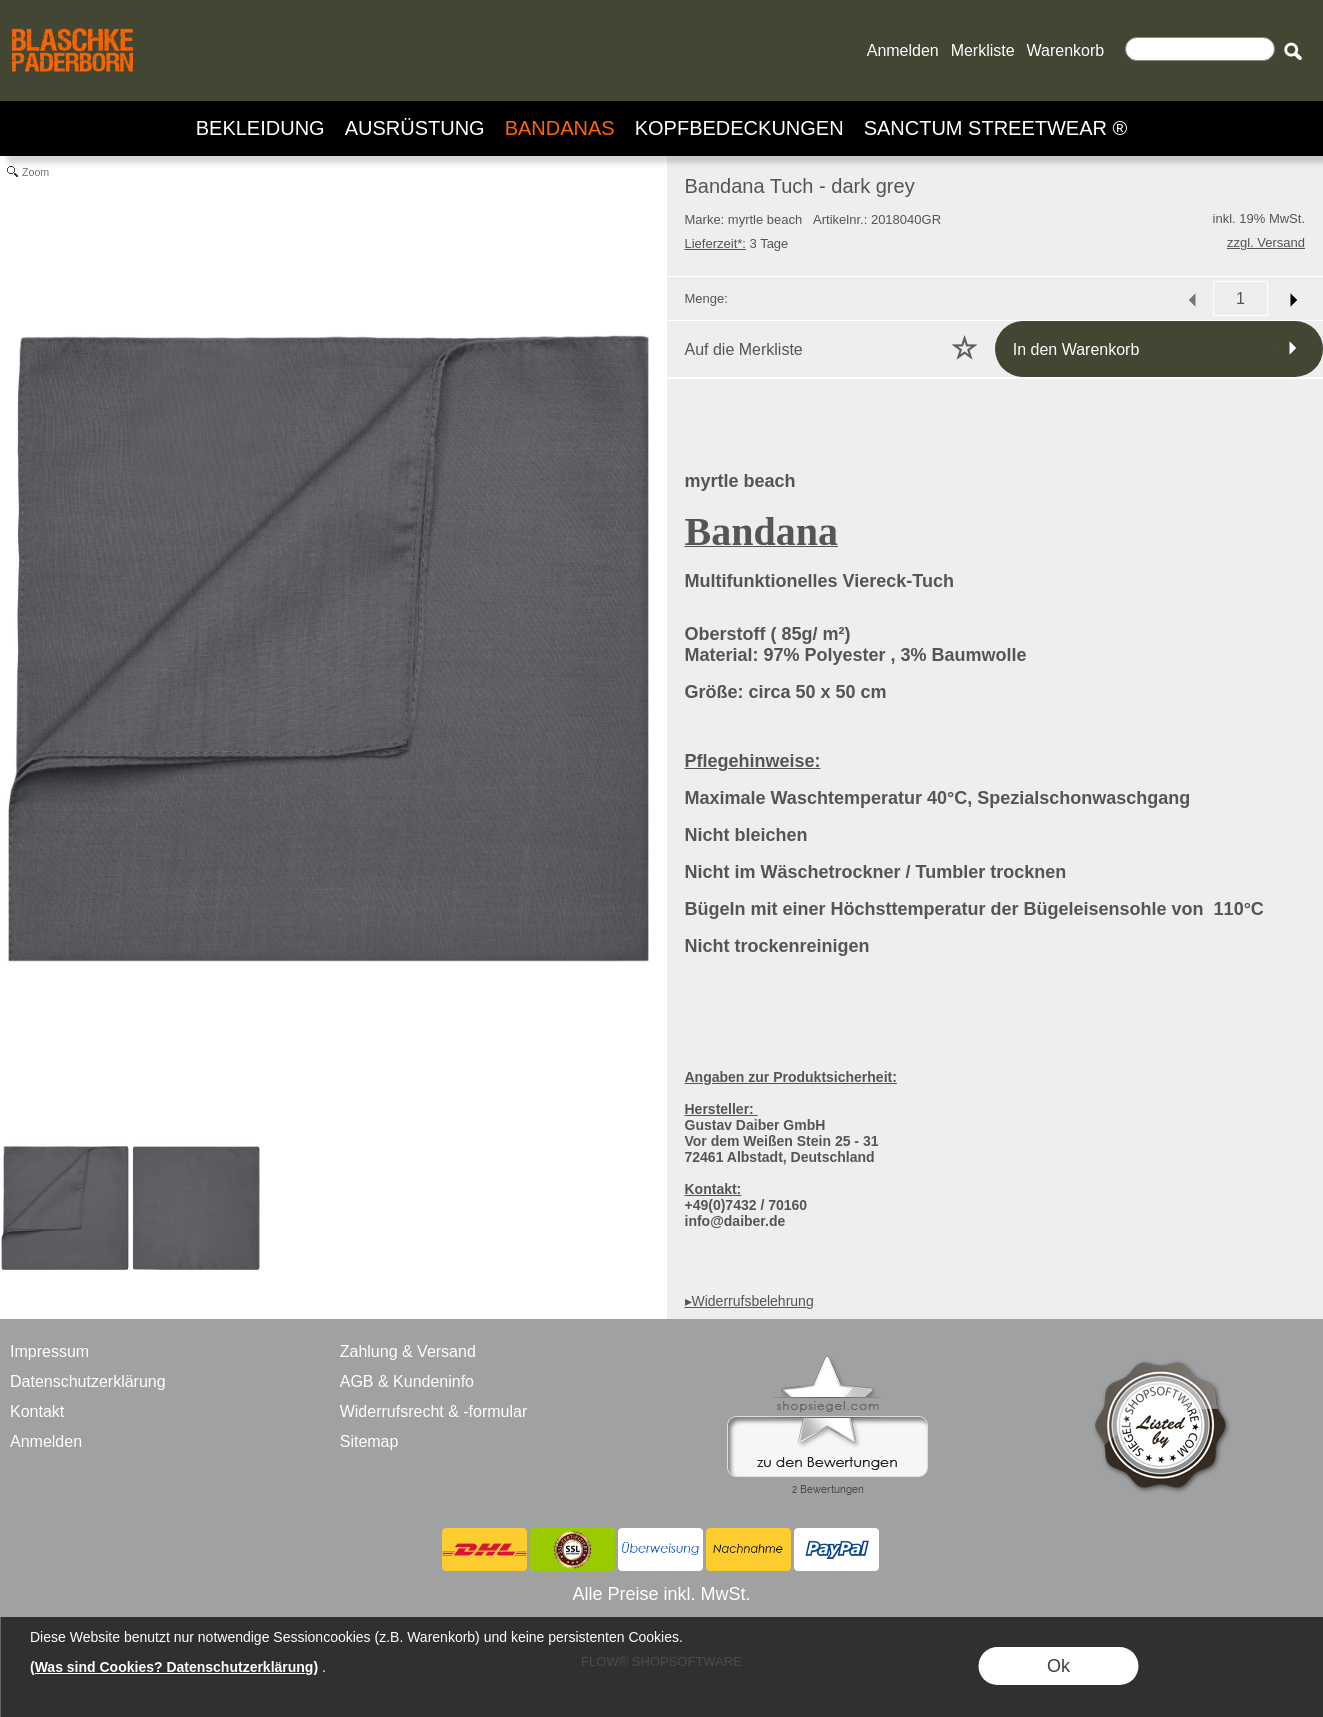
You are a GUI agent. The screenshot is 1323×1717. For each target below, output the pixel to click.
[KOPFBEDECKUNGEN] (739, 128)
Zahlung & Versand (408, 1351)
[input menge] (1240, 298)
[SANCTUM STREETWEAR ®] (996, 128)
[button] (1292, 51)
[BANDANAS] (560, 128)
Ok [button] (1058, 1666)
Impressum (49, 1351)
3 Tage (737, 243)
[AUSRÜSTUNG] (415, 128)
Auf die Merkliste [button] (744, 349)
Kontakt (37, 1411)
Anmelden (903, 50)
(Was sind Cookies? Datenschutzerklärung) (174, 1667)
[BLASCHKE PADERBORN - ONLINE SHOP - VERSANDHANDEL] (72, 26)
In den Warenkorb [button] (1076, 349)
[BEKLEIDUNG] (260, 128)
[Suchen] (1200, 49)
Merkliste (983, 50)
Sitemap (369, 1441)
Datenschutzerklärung (88, 1381)
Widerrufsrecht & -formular (434, 1411)
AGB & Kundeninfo (407, 1381)
